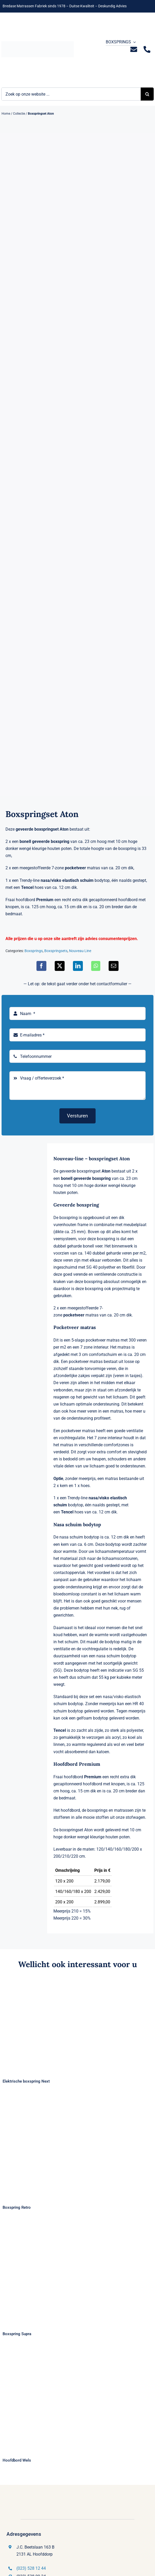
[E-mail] (113, 966)
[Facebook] (41, 966)
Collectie (19, 113)
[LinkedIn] (78, 966)
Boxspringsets (55, 951)
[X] (59, 966)
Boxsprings (33, 951)
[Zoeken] (147, 94)
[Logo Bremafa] (37, 43)
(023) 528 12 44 (31, 2568)
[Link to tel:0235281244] (147, 49)
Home (6, 113)
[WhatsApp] (96, 966)
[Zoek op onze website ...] (71, 94)
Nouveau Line (80, 951)
